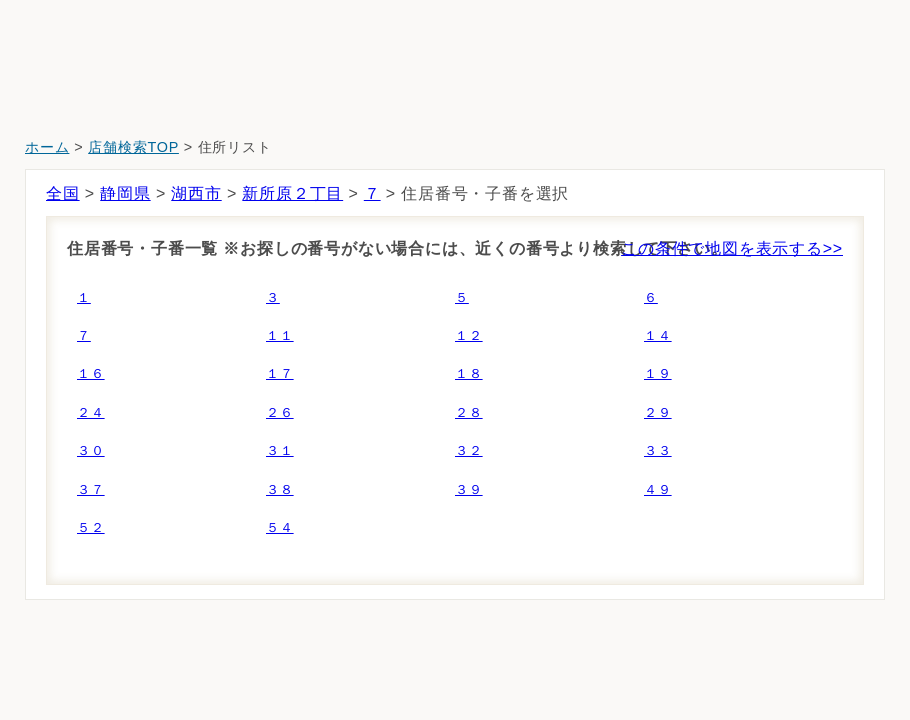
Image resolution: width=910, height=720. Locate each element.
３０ (91, 450)
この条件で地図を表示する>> (732, 248)
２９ (658, 412)
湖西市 (196, 193)
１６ (91, 373)
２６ (280, 412)
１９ (658, 373)
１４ (658, 335)
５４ (280, 527)
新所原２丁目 (292, 193)
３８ (280, 489)
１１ (280, 335)
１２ (469, 335)
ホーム (47, 147)
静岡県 (125, 193)
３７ (91, 489)
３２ (469, 450)
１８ (469, 373)
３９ (469, 489)
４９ (658, 489)
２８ (469, 412)
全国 (63, 193)
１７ (280, 373)
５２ (91, 527)
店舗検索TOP (133, 147)
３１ (280, 450)
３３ (658, 450)
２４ (91, 412)
